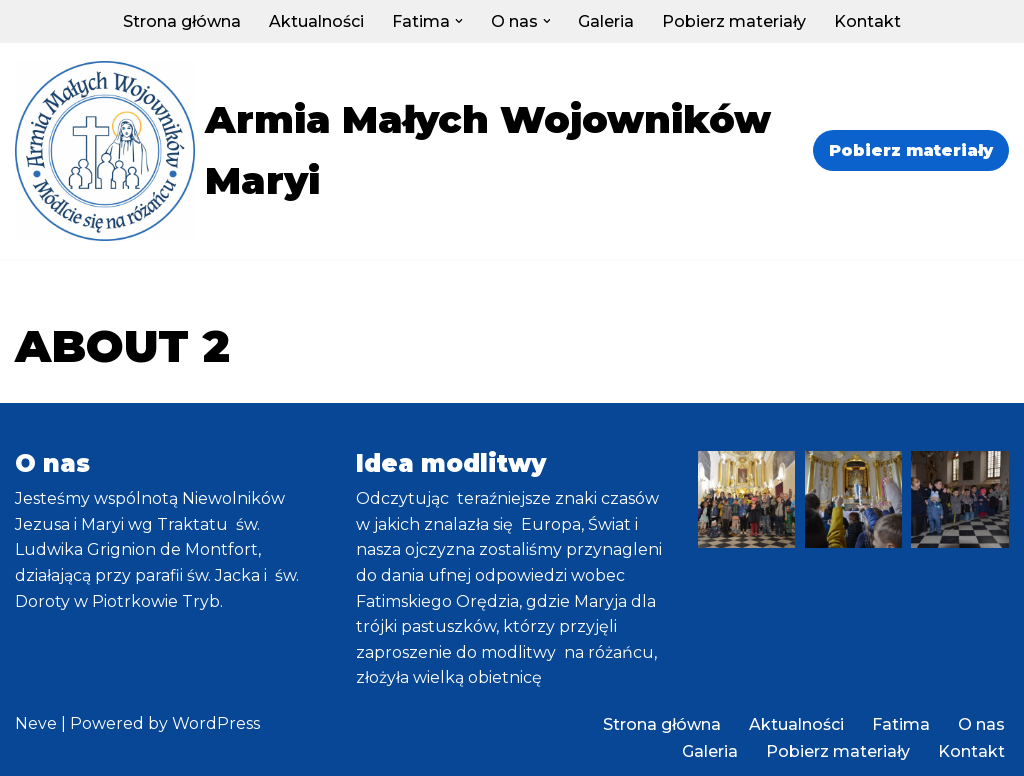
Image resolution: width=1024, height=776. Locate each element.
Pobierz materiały (735, 21)
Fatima (901, 724)
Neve (36, 723)
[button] (459, 21)
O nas (981, 724)
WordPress (216, 723)
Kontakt (868, 21)
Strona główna (182, 21)
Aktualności (316, 21)
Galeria (607, 21)
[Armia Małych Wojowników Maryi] (395, 151)
